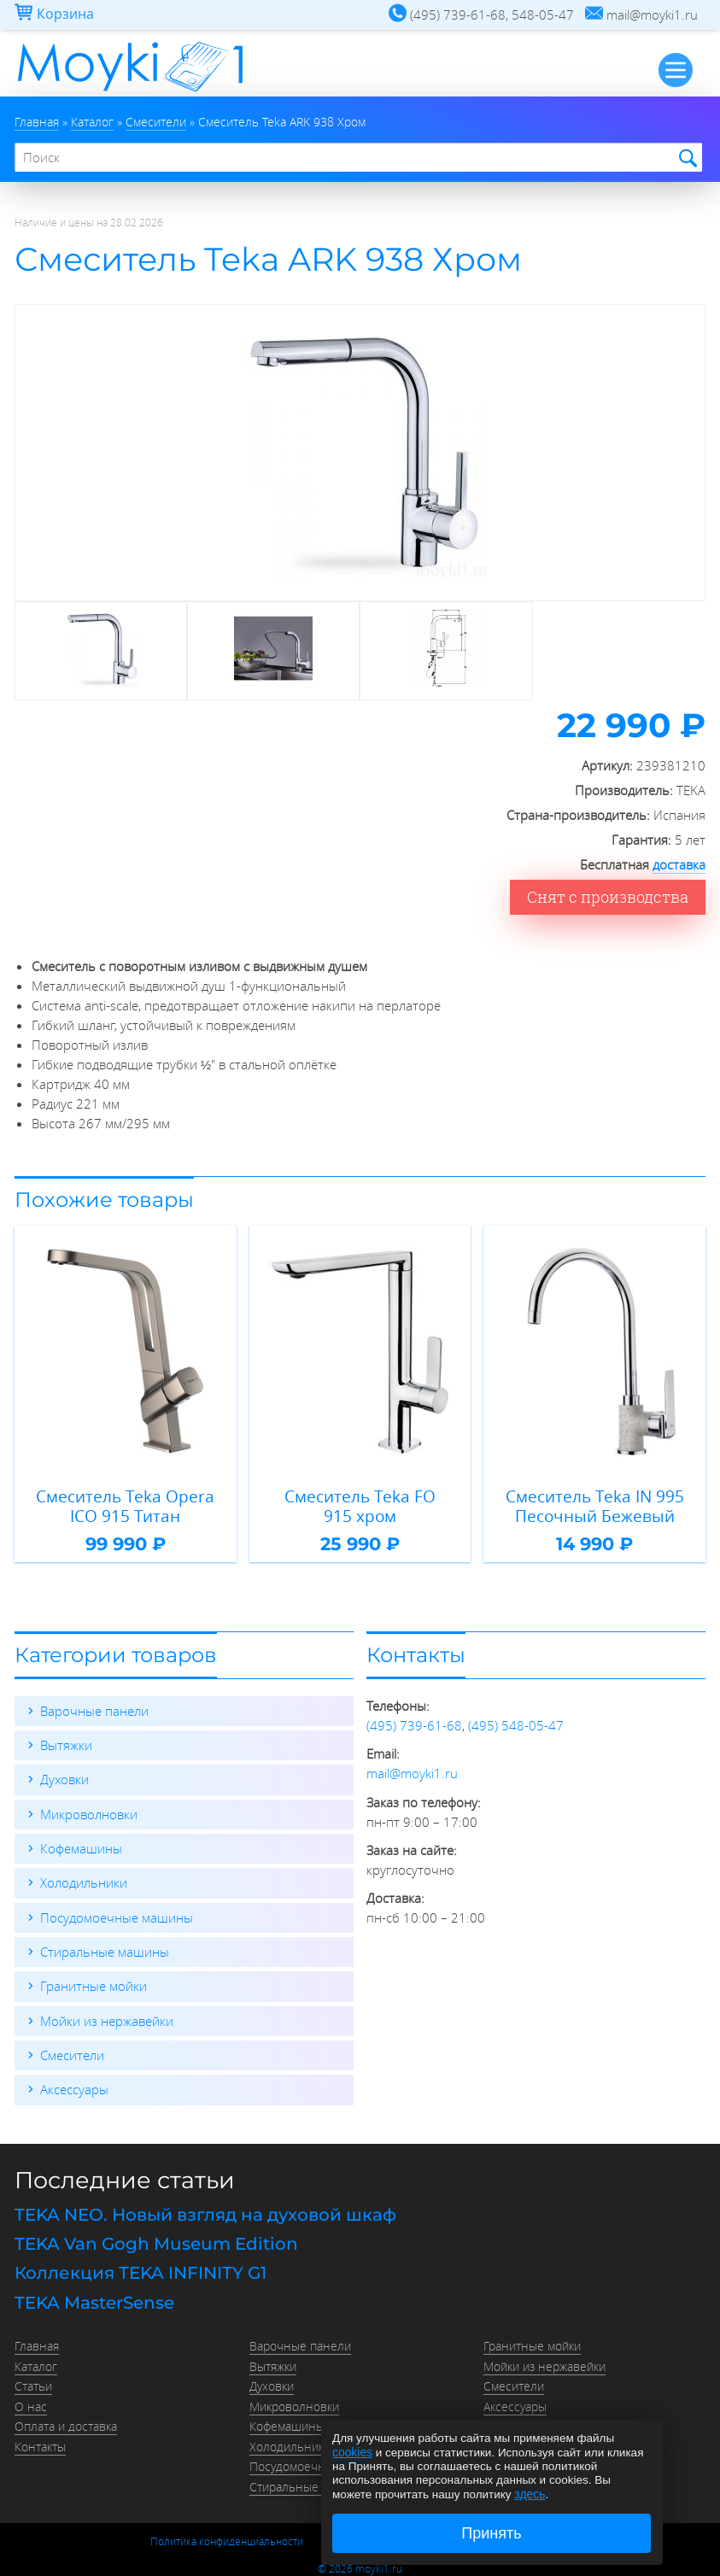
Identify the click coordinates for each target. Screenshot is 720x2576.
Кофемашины (81, 1843)
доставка (679, 861)
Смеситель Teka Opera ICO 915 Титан (125, 1503)
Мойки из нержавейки (106, 2014)
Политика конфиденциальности (226, 2523)
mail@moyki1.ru (412, 1768)
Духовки (64, 1774)
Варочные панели (94, 1706)
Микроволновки (89, 1809)
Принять (491, 2533)
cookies (352, 2453)
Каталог (36, 2354)
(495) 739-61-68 (414, 1721)
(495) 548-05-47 (516, 1721)
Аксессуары (74, 2082)
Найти (685, 157)
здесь (529, 2494)
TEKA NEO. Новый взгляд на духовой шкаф (205, 2207)
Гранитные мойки (93, 1979)
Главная (37, 2335)
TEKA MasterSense (94, 2291)
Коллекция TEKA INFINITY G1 (140, 2263)
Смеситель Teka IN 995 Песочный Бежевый (595, 1503)
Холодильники (83, 1877)
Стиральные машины (104, 1945)
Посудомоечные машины (116, 1911)
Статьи (33, 2373)
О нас (31, 2392)
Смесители (72, 2048)
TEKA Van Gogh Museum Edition (156, 2235)
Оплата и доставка (66, 2412)
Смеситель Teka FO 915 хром (360, 1503)
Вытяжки (66, 1740)
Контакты (40, 2430)
